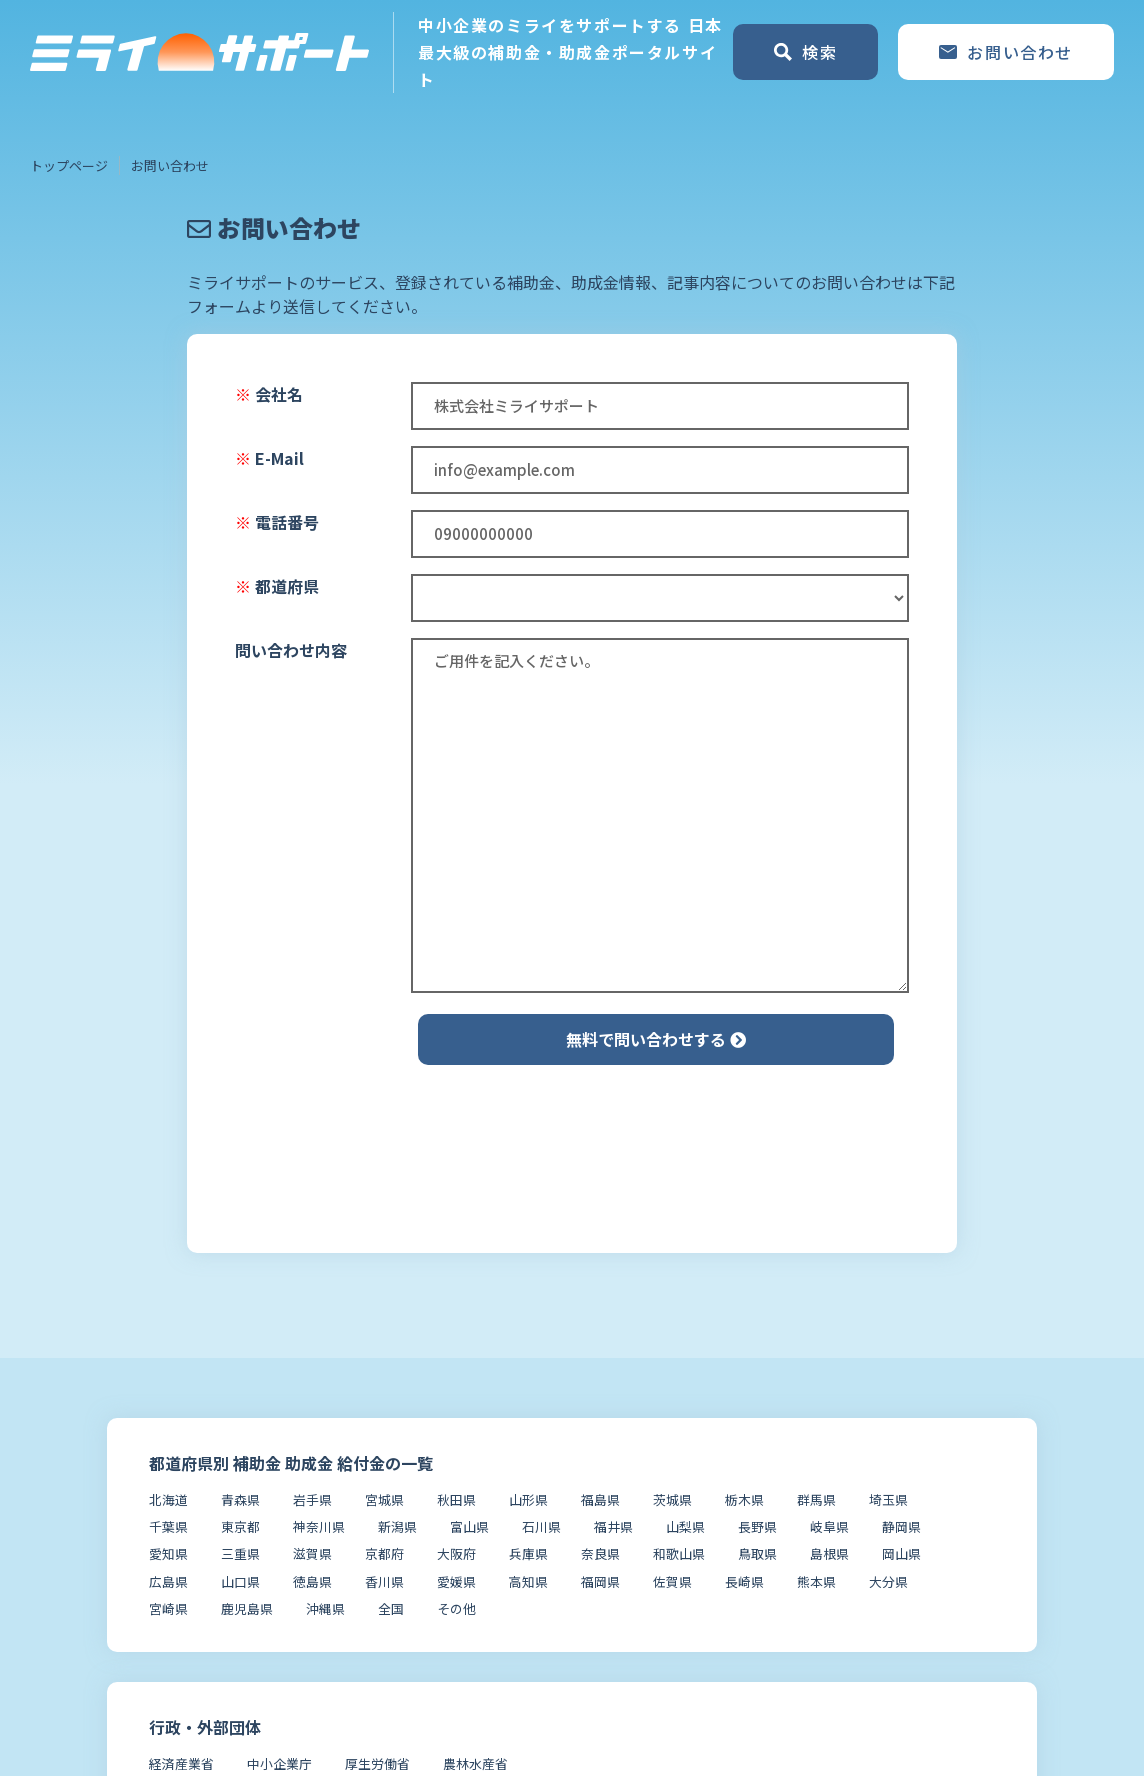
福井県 (613, 1526)
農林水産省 (475, 1763)
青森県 (240, 1499)
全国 (391, 1608)
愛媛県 (456, 1581)
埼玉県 (888, 1499)
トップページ (69, 165)
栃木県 (744, 1499)
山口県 (240, 1581)
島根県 (829, 1553)
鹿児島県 (247, 1608)
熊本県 (816, 1581)
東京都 (240, 1526)
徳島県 (312, 1581)
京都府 (384, 1553)
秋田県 (456, 1499)
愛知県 (168, 1553)
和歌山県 (679, 1553)
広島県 (168, 1581)
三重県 (240, 1553)
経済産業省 (181, 1763)
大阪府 (456, 1553)
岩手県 (312, 1499)
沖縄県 (325, 1608)
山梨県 (685, 1526)
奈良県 (600, 1553)
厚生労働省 (377, 1763)
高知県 (528, 1581)
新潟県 (397, 1526)
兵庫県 (528, 1553)
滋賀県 (312, 1553)
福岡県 (600, 1581)
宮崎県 (168, 1608)
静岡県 (901, 1526)
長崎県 (744, 1581)
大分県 (888, 1581)
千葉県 (168, 1526)
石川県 (541, 1526)
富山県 (469, 1526)
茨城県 (672, 1499)
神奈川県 (319, 1526)
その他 (456, 1608)
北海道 (168, 1499)
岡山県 (901, 1553)
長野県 (757, 1526)
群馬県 (816, 1499)
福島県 (600, 1499)
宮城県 (384, 1499)
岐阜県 (829, 1526)
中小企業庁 (279, 1763)
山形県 (528, 1499)
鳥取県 (757, 1553)
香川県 (384, 1581)
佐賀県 (672, 1581)
